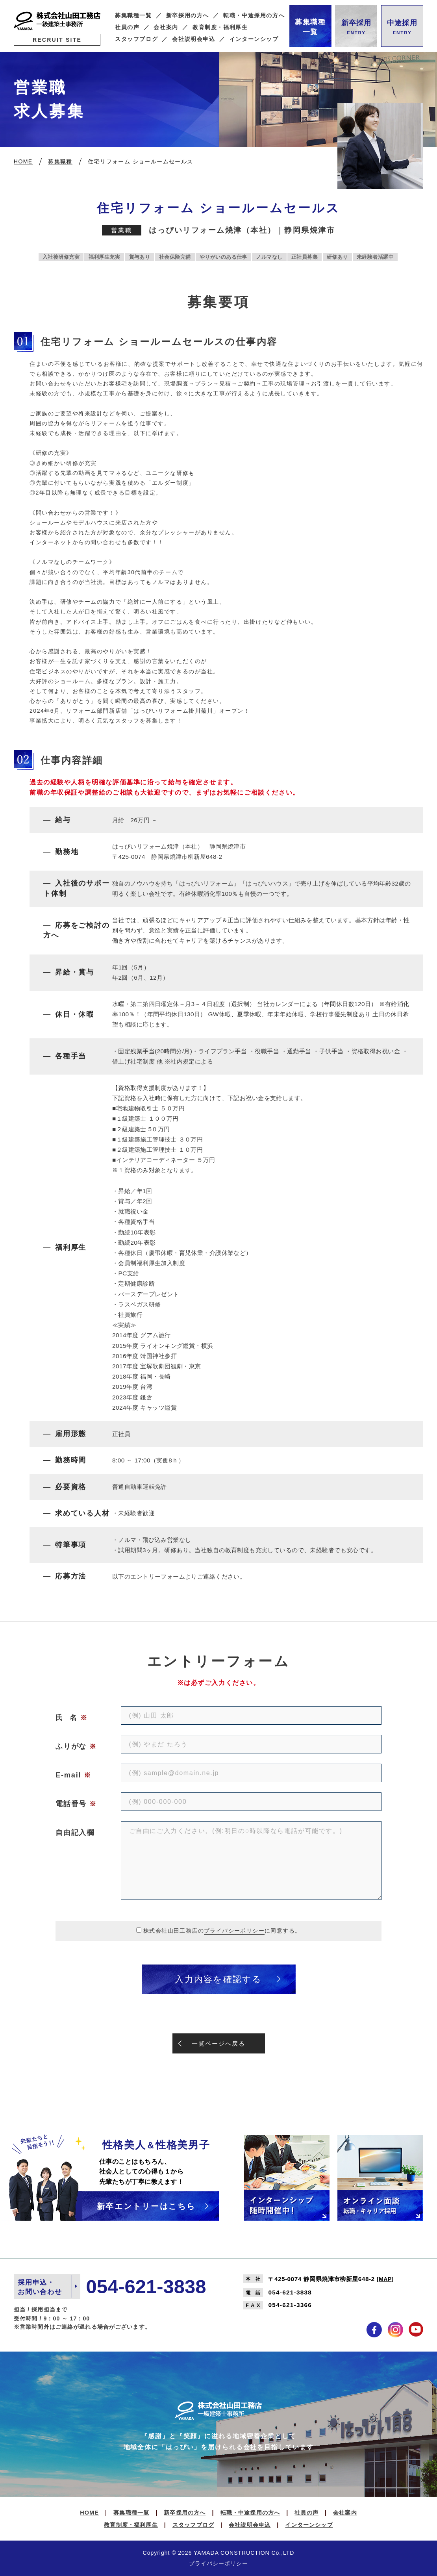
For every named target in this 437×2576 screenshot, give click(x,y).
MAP (385, 2279)
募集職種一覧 (133, 16)
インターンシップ (254, 39)
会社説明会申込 (193, 39)
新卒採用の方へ (187, 16)
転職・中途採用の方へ (254, 16)
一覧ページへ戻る (218, 2043)
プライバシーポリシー (234, 1930)
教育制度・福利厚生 (220, 27)
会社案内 (166, 27)
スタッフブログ (136, 39)
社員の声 (127, 27)
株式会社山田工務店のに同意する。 (222, 1930)
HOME (89, 2512)
